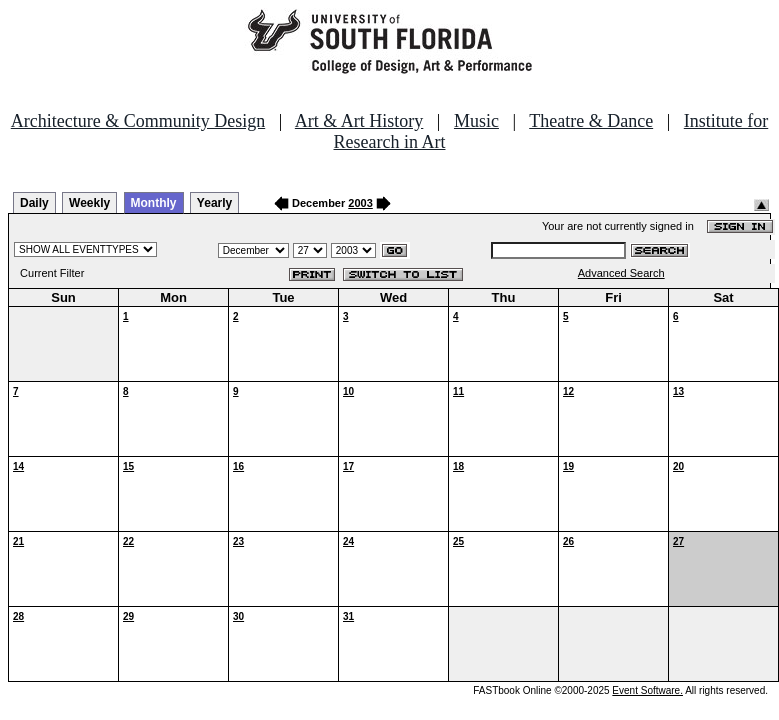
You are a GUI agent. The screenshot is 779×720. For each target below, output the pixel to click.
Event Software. (647, 690)
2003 (360, 203)
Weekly (89, 203)
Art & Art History (359, 121)
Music (476, 121)
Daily (34, 203)
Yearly (214, 203)
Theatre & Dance (591, 121)
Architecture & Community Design (138, 121)
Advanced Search (621, 273)
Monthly (154, 203)
